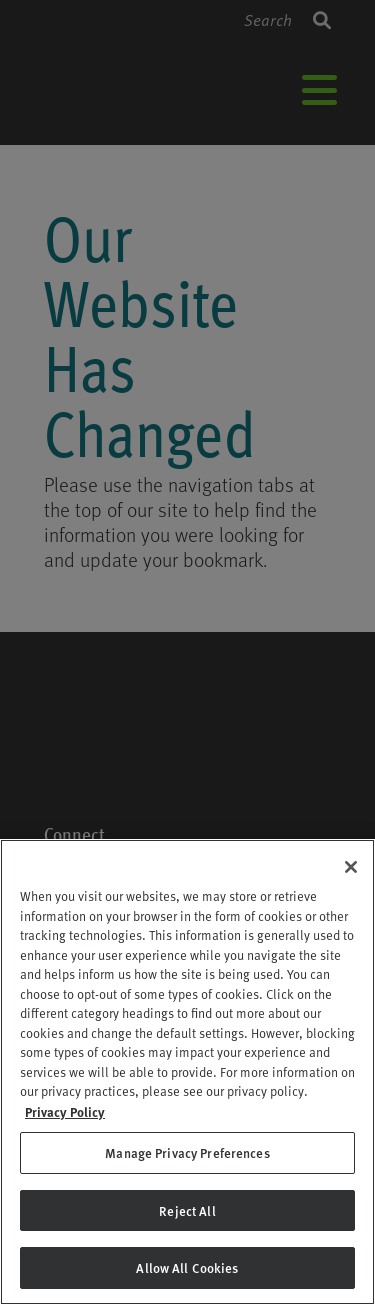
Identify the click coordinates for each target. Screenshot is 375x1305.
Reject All (187, 1210)
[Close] (351, 867)
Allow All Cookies (187, 1267)
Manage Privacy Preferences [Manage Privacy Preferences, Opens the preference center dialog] (187, 1152)
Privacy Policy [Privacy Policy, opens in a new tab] (65, 1111)
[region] (187, 1072)
